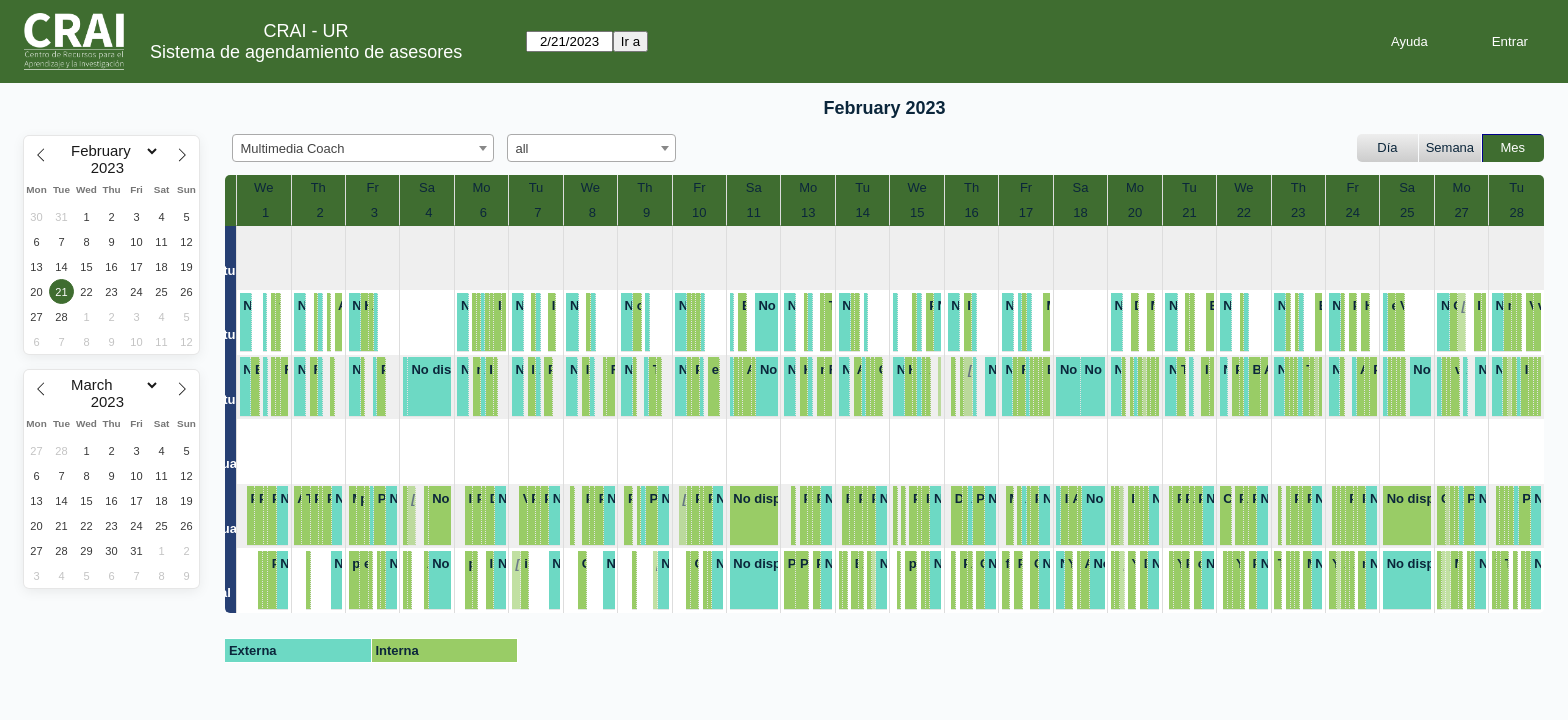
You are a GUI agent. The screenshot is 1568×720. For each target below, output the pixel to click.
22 (1244, 212)
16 (971, 212)
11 (754, 212)
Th (318, 187)
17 (1026, 212)
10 (699, 212)
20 (1135, 212)
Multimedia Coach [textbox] (293, 148)
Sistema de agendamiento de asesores (306, 52)
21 (1189, 212)
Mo (481, 187)
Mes (1513, 147)
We (263, 187)
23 (1298, 212)
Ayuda (1409, 41)
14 (862, 212)
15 (917, 212)
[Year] (112, 168)
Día (1387, 147)
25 (1407, 212)
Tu (536, 187)
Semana (1450, 147)
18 (1080, 212)
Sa (427, 187)
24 (1353, 212)
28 (1516, 212)
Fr (372, 187)
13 (808, 212)
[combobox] (363, 148)
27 (1461, 212)
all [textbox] (522, 148)
